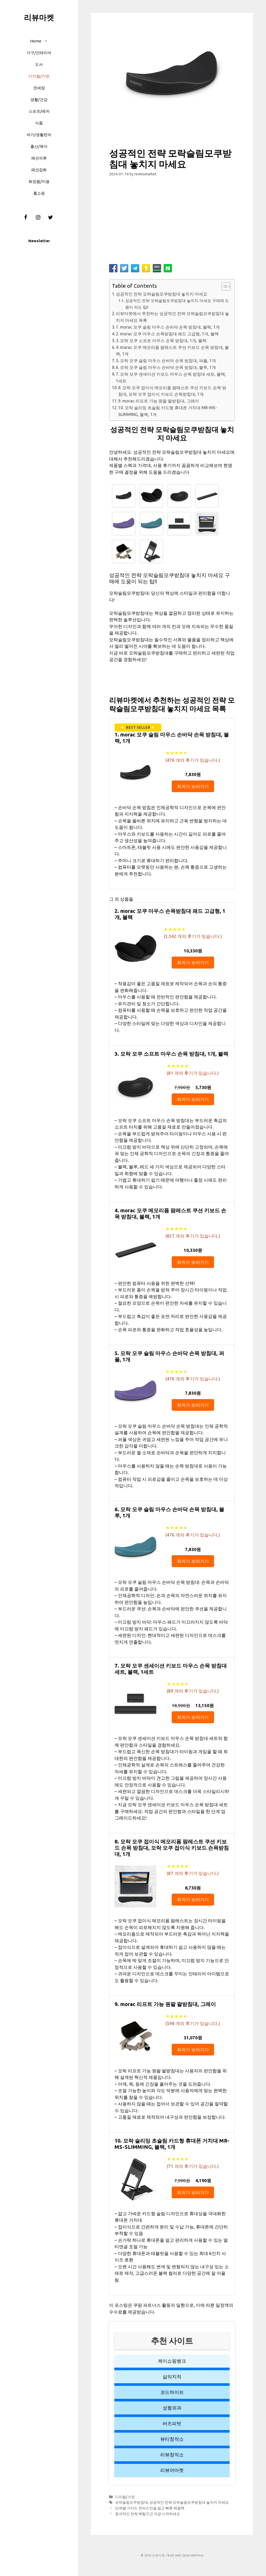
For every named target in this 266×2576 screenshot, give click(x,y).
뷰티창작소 (172, 2439)
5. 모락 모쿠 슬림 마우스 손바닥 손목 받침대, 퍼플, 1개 (166, 360)
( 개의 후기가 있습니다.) (192, 760)
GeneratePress (192, 2555)
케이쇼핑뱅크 (172, 2360)
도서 (39, 64)
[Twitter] (50, 217)
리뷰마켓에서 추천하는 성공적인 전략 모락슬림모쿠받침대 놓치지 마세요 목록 (172, 317)
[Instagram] (38, 217)
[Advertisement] (172, 222)
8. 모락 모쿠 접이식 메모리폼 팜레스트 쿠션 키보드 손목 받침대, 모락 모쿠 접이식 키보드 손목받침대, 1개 (172, 391)
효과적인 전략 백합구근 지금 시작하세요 (147, 2514)
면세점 (39, 88)
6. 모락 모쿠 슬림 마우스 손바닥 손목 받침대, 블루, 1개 (166, 367)
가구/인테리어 (38, 52)
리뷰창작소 (172, 2454)
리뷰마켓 (39, 17)
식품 (39, 123)
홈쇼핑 (39, 193)
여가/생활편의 (38, 134)
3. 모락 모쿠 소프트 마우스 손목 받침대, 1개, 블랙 (161, 340)
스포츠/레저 (39, 111)
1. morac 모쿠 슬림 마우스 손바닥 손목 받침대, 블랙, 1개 (168, 327)
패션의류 (39, 158)
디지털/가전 (39, 76)
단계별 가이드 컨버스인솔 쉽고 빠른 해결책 (149, 2508)
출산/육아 (39, 146)
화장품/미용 (39, 181)
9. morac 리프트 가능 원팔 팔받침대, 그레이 (158, 401)
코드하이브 (172, 2392)
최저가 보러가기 (193, 786)
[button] (47, 41)
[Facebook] (25, 217)
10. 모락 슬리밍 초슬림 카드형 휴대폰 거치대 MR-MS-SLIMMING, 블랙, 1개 (167, 411)
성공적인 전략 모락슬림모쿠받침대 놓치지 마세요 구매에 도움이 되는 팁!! (177, 303)
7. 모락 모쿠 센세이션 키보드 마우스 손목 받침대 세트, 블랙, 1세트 (171, 377)
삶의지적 (172, 2376)
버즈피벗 (172, 2423)
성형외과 (172, 2407)
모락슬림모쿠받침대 (131, 2502)
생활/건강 (39, 99)
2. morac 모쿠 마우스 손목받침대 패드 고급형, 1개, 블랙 (167, 333)
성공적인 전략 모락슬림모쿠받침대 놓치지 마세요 (161, 294)
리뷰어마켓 (172, 2470)
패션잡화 (39, 170)
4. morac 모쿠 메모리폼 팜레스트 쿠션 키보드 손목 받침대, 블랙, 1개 (172, 350)
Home (41, 41)
